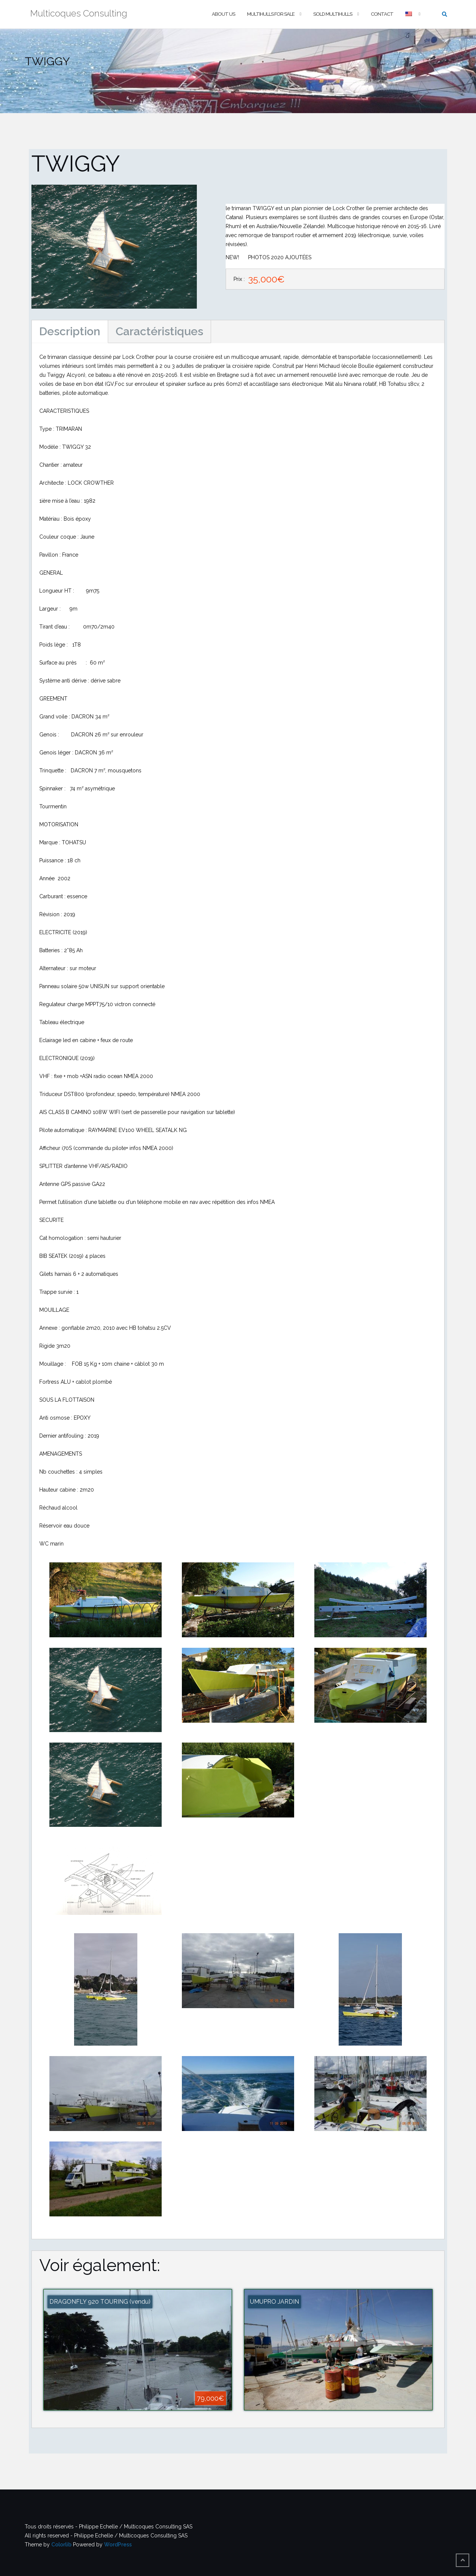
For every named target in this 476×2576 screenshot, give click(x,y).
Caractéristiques (159, 331)
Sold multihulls (332, 14)
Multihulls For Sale (271, 14)
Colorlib (61, 2545)
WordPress (118, 2545)
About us (223, 14)
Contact (382, 14)
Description (69, 331)
